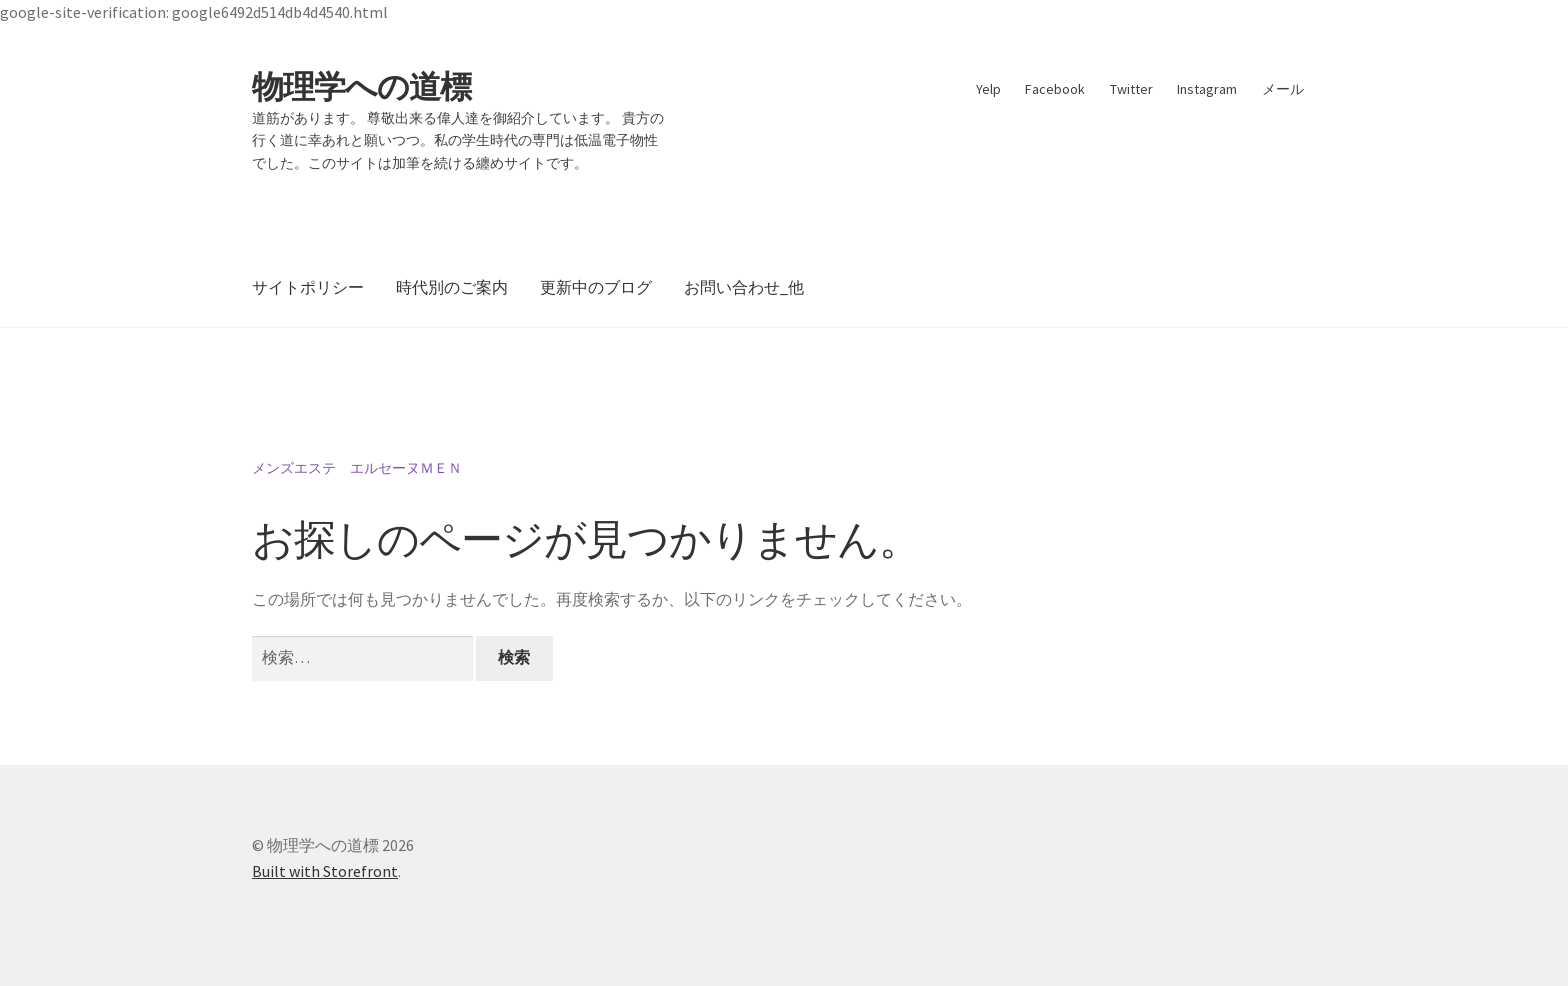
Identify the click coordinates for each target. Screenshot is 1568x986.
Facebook (1055, 89)
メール (1283, 89)
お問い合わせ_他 (744, 287)
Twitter (1131, 89)
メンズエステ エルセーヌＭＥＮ (357, 468)
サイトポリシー (308, 287)
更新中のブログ (596, 287)
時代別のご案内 (452, 287)
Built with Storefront (325, 871)
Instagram (1207, 89)
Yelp (988, 89)
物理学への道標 (361, 87)
